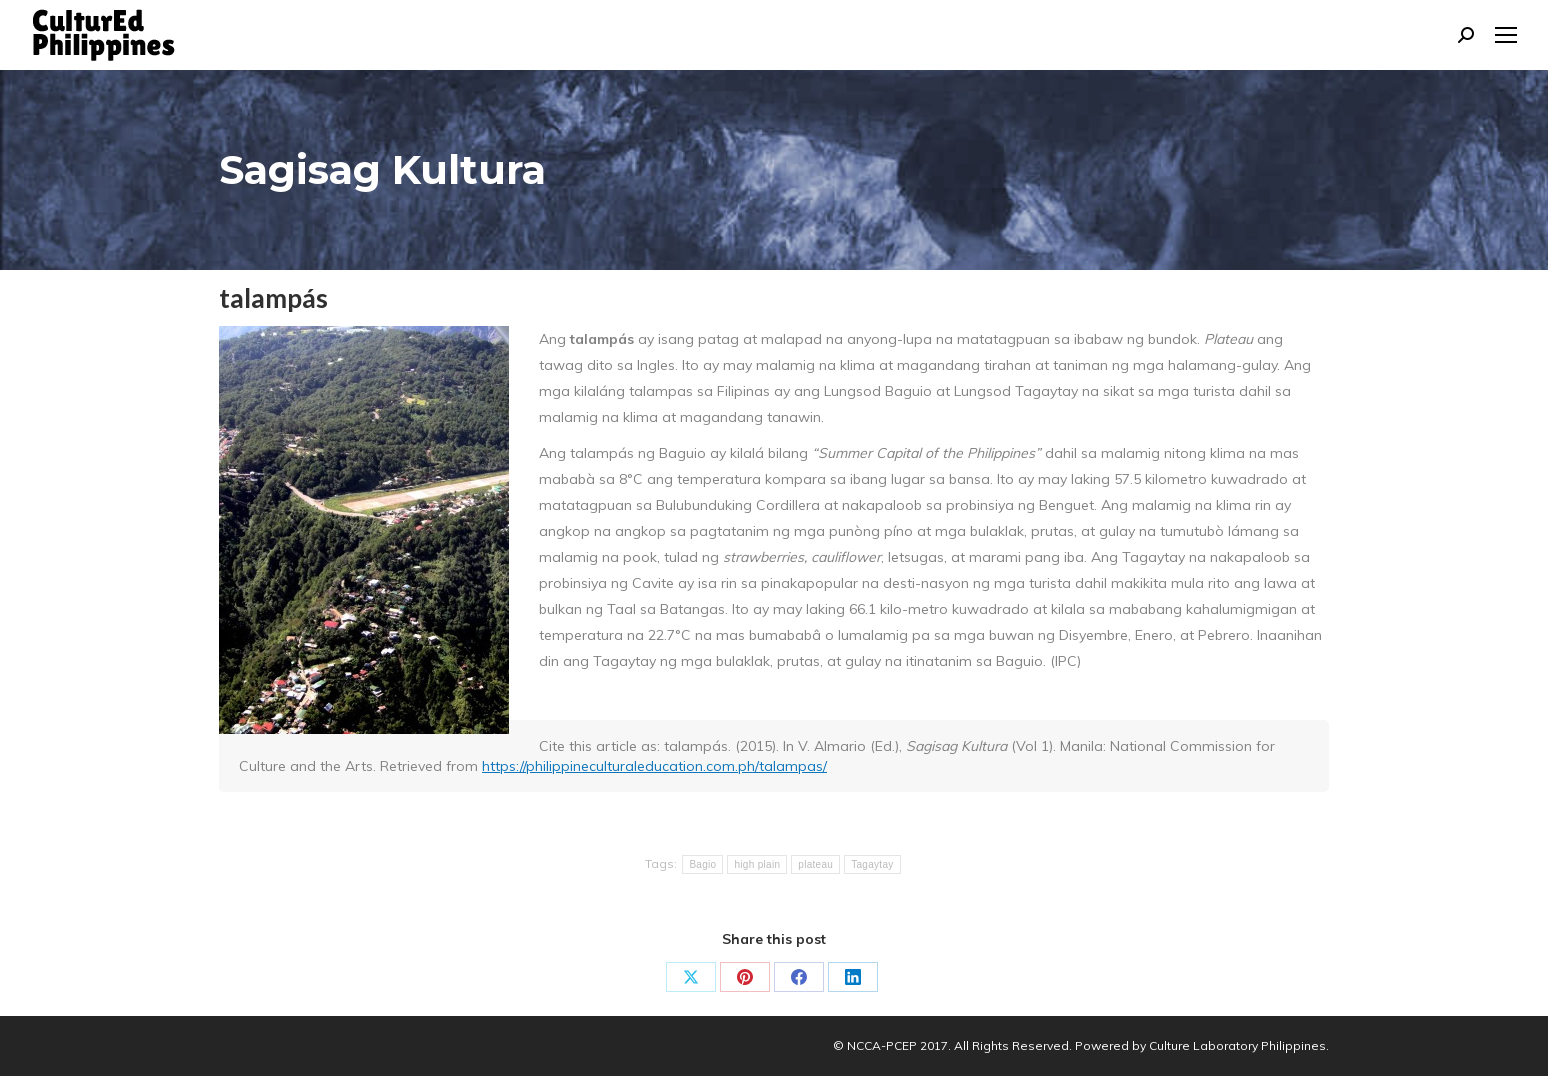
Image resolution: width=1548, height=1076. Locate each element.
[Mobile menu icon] (1506, 35)
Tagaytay (872, 864)
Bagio (702, 864)
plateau (815, 864)
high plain (757, 864)
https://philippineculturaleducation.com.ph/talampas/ (654, 766)
